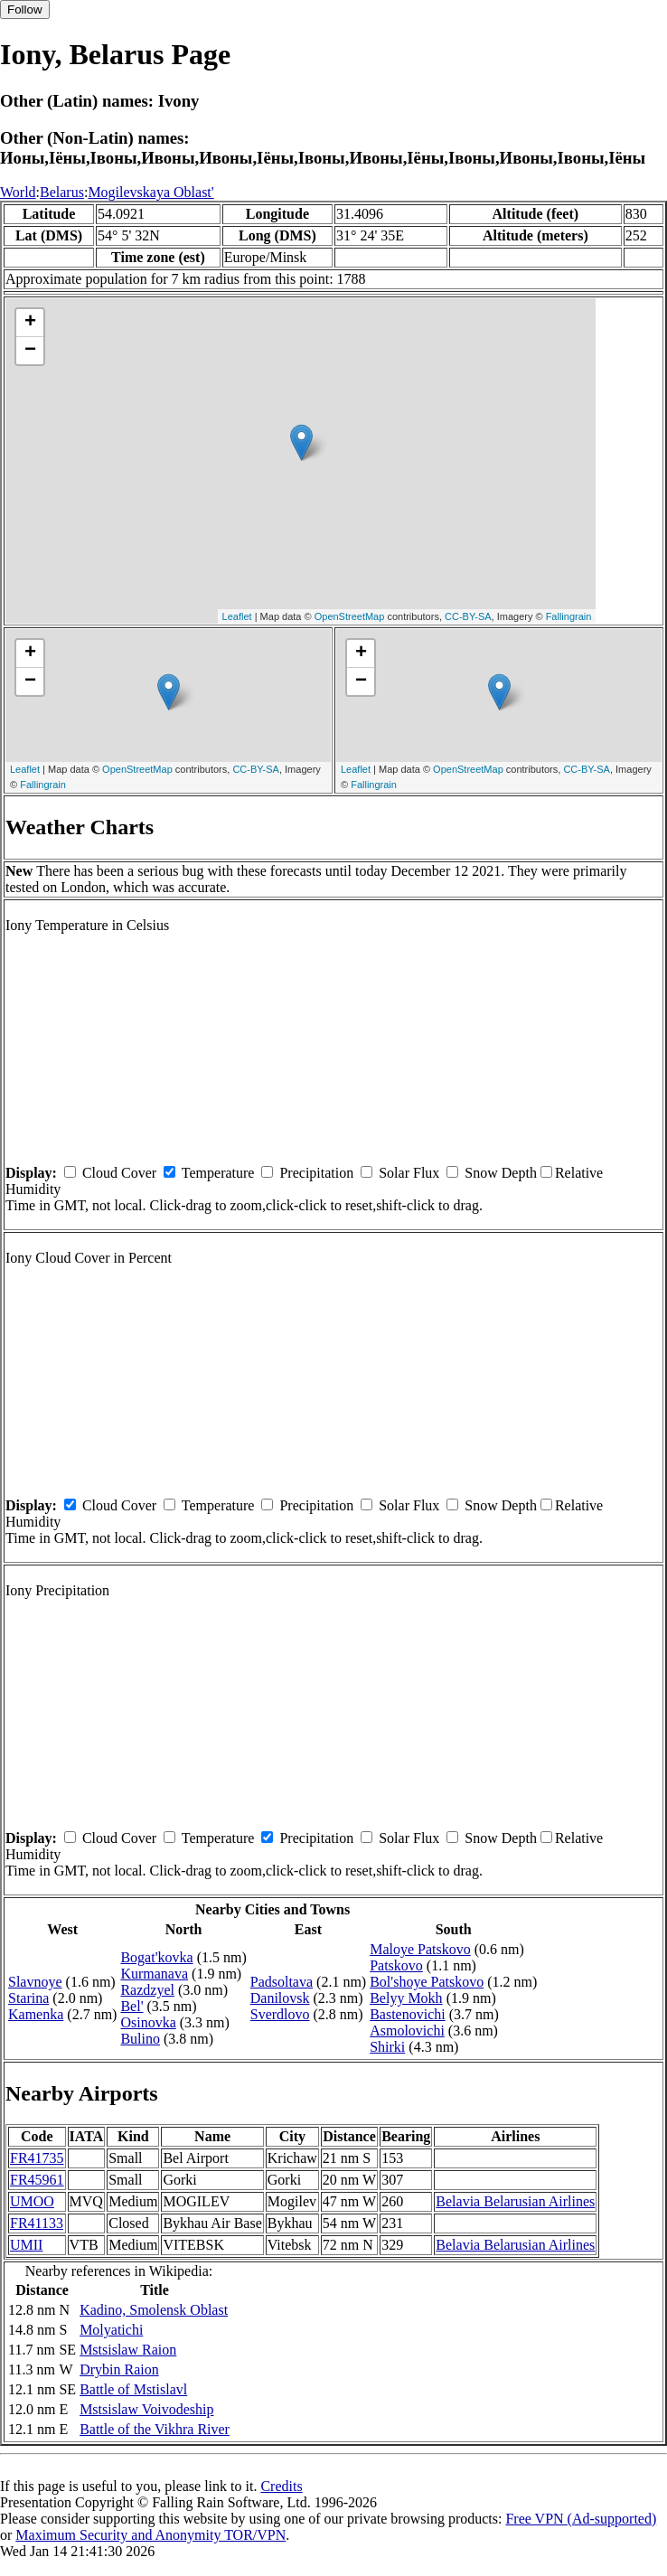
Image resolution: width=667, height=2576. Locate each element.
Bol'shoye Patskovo (427, 1981)
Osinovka (147, 2022)
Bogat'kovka (156, 1957)
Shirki (387, 2046)
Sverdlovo (280, 2014)
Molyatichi (111, 2329)
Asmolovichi (407, 2030)
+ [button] (30, 322)
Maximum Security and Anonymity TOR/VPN (150, 2535)
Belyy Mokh (406, 1998)
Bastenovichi (408, 2014)
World (18, 192)
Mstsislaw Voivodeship (146, 2409)
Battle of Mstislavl (133, 2389)
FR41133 (36, 2223)
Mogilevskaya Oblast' (150, 192)
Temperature (218, 1172)
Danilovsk (280, 1998)
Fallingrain (569, 616)
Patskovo (396, 1965)
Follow (24, 9)
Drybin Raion (119, 2369)
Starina (28, 1998)
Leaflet (237, 616)
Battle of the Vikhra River (155, 2429)
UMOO (32, 2201)
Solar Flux (409, 1172)
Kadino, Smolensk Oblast (154, 2309)
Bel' (131, 2006)
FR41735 (37, 2158)
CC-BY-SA (468, 616)
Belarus (62, 192)
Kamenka (35, 2014)
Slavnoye (35, 1981)
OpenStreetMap (350, 616)
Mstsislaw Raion (128, 2349)
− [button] (30, 350)
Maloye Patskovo (420, 1949)
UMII (26, 2244)
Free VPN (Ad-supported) (580, 2518)
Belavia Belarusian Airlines (515, 2201)
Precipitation (316, 1172)
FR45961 (37, 2179)
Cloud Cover (119, 1172)
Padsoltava (281, 1981)
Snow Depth (501, 1172)
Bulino (140, 2038)
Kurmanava (154, 1973)
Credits (281, 2486)
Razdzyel (147, 1990)
